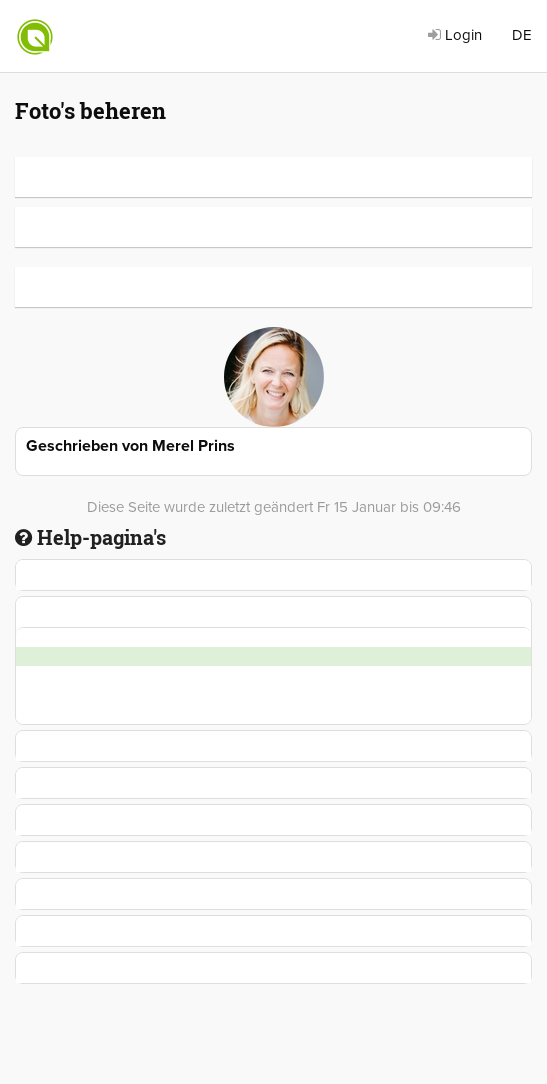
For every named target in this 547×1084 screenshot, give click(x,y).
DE (522, 35)
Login (455, 35)
